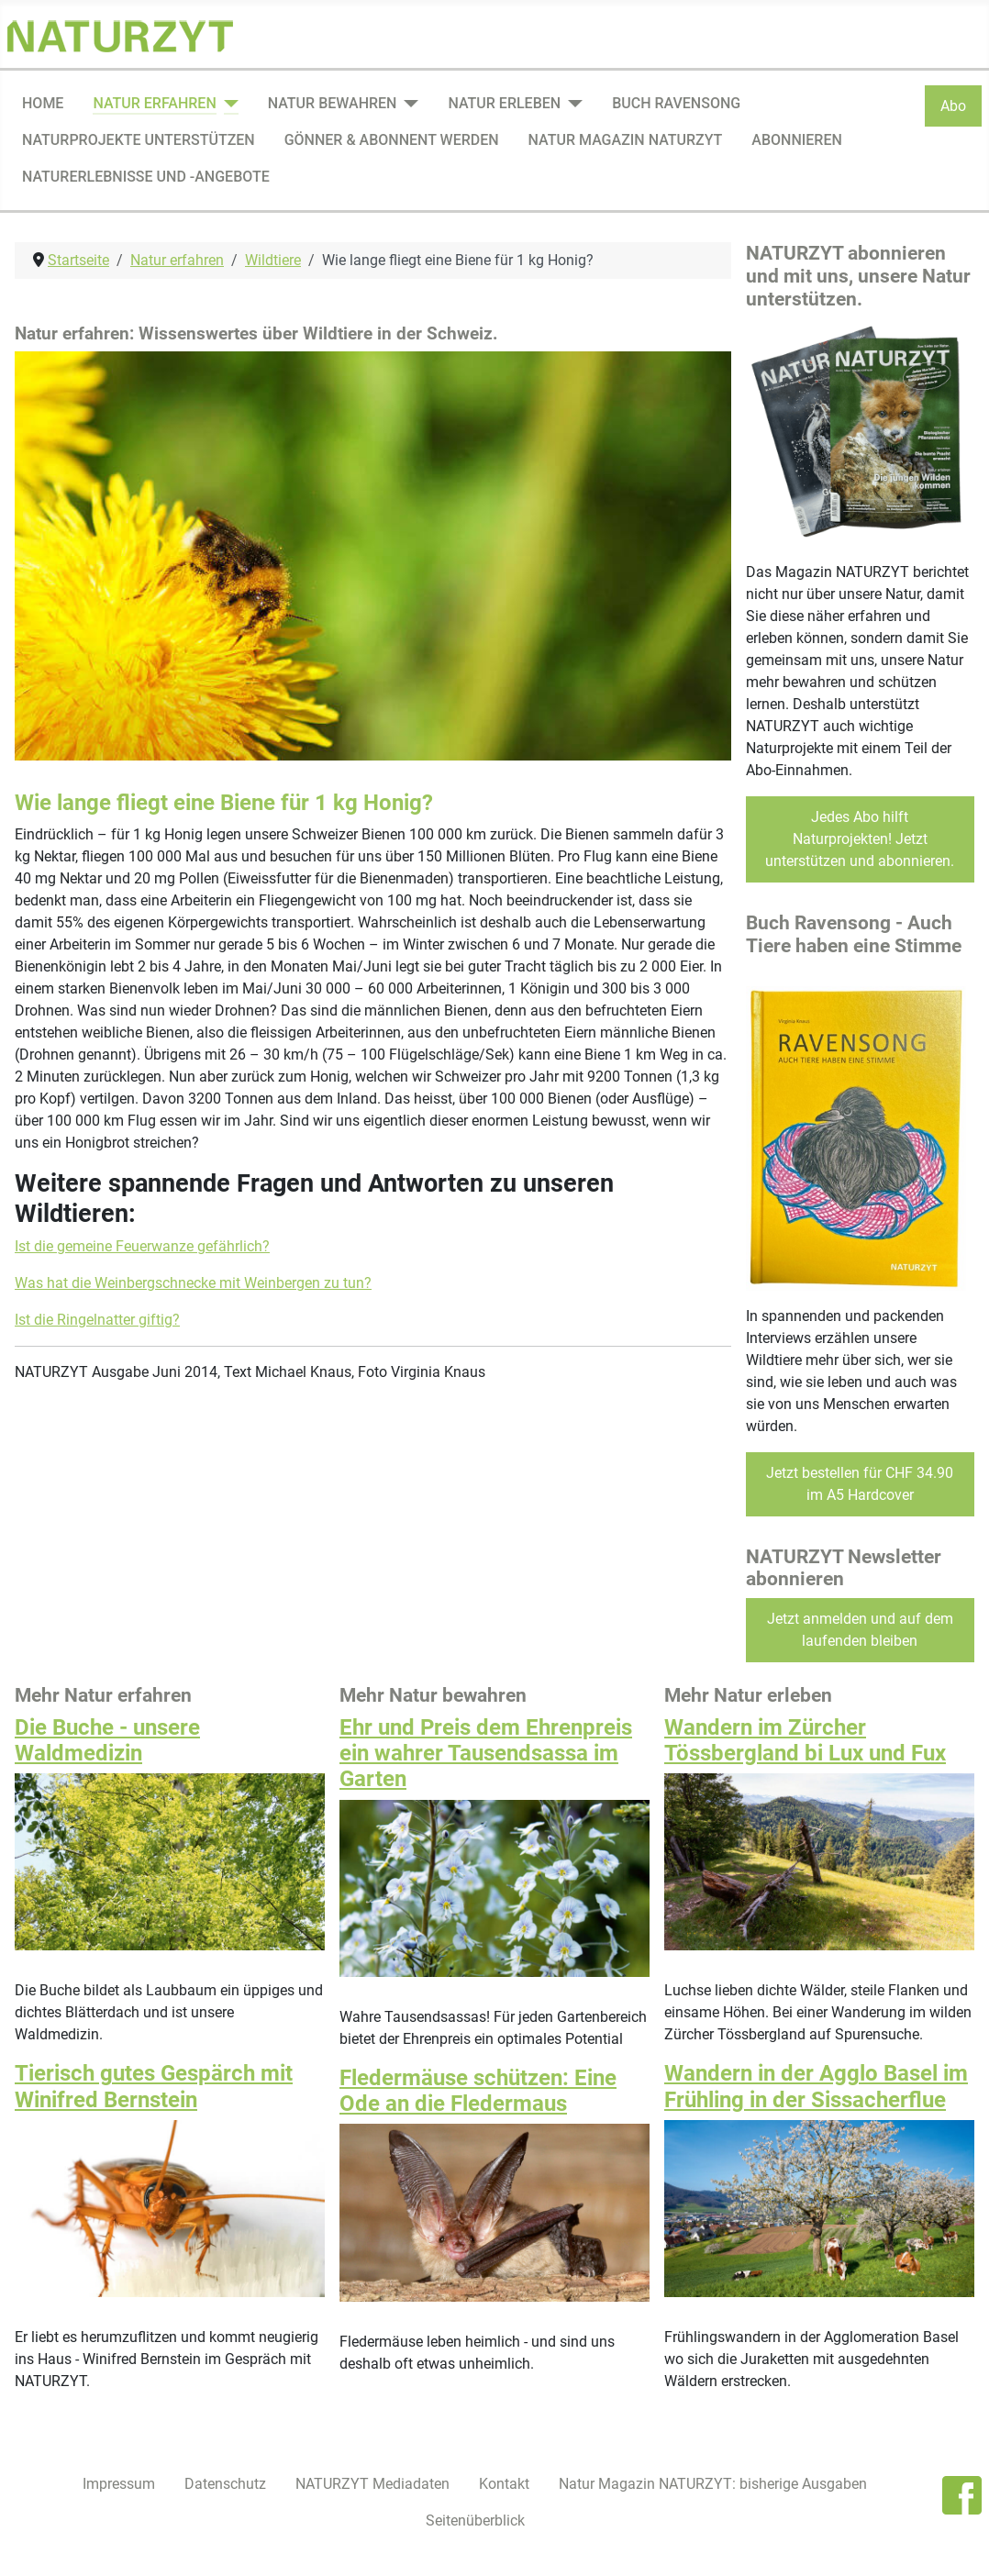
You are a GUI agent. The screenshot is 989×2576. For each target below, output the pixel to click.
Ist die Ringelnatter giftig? (97, 1319)
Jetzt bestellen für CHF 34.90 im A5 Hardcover (859, 1484)
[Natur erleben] (572, 104)
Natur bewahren (332, 103)
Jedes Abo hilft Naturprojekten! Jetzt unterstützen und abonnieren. (859, 839)
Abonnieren (796, 140)
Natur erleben (504, 103)
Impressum (119, 2484)
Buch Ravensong (676, 103)
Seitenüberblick (475, 2520)
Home (42, 103)
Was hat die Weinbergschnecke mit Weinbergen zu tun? (193, 1283)
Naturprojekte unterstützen (138, 140)
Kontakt (504, 2484)
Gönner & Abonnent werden (391, 140)
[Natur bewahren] (407, 104)
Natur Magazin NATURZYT (625, 140)
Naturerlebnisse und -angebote (146, 176)
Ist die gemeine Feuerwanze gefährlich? (142, 1246)
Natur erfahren (154, 103)
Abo (953, 106)
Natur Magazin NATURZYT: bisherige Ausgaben (713, 2484)
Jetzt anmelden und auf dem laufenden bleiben (860, 1629)
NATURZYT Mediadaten (372, 2484)
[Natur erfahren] (228, 104)
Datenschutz (225, 2484)
